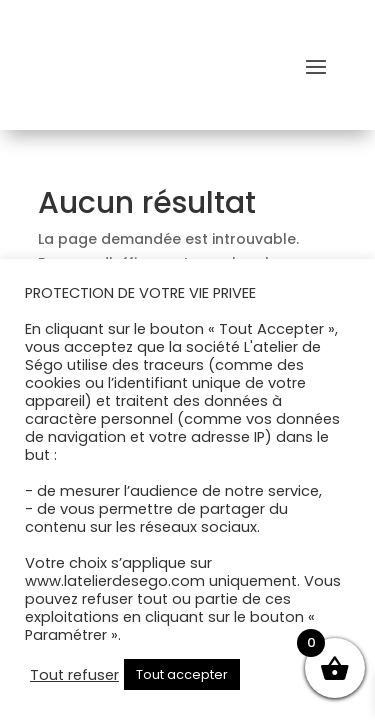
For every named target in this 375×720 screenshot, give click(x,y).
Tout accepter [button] (182, 674)
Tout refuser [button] (74, 675)
